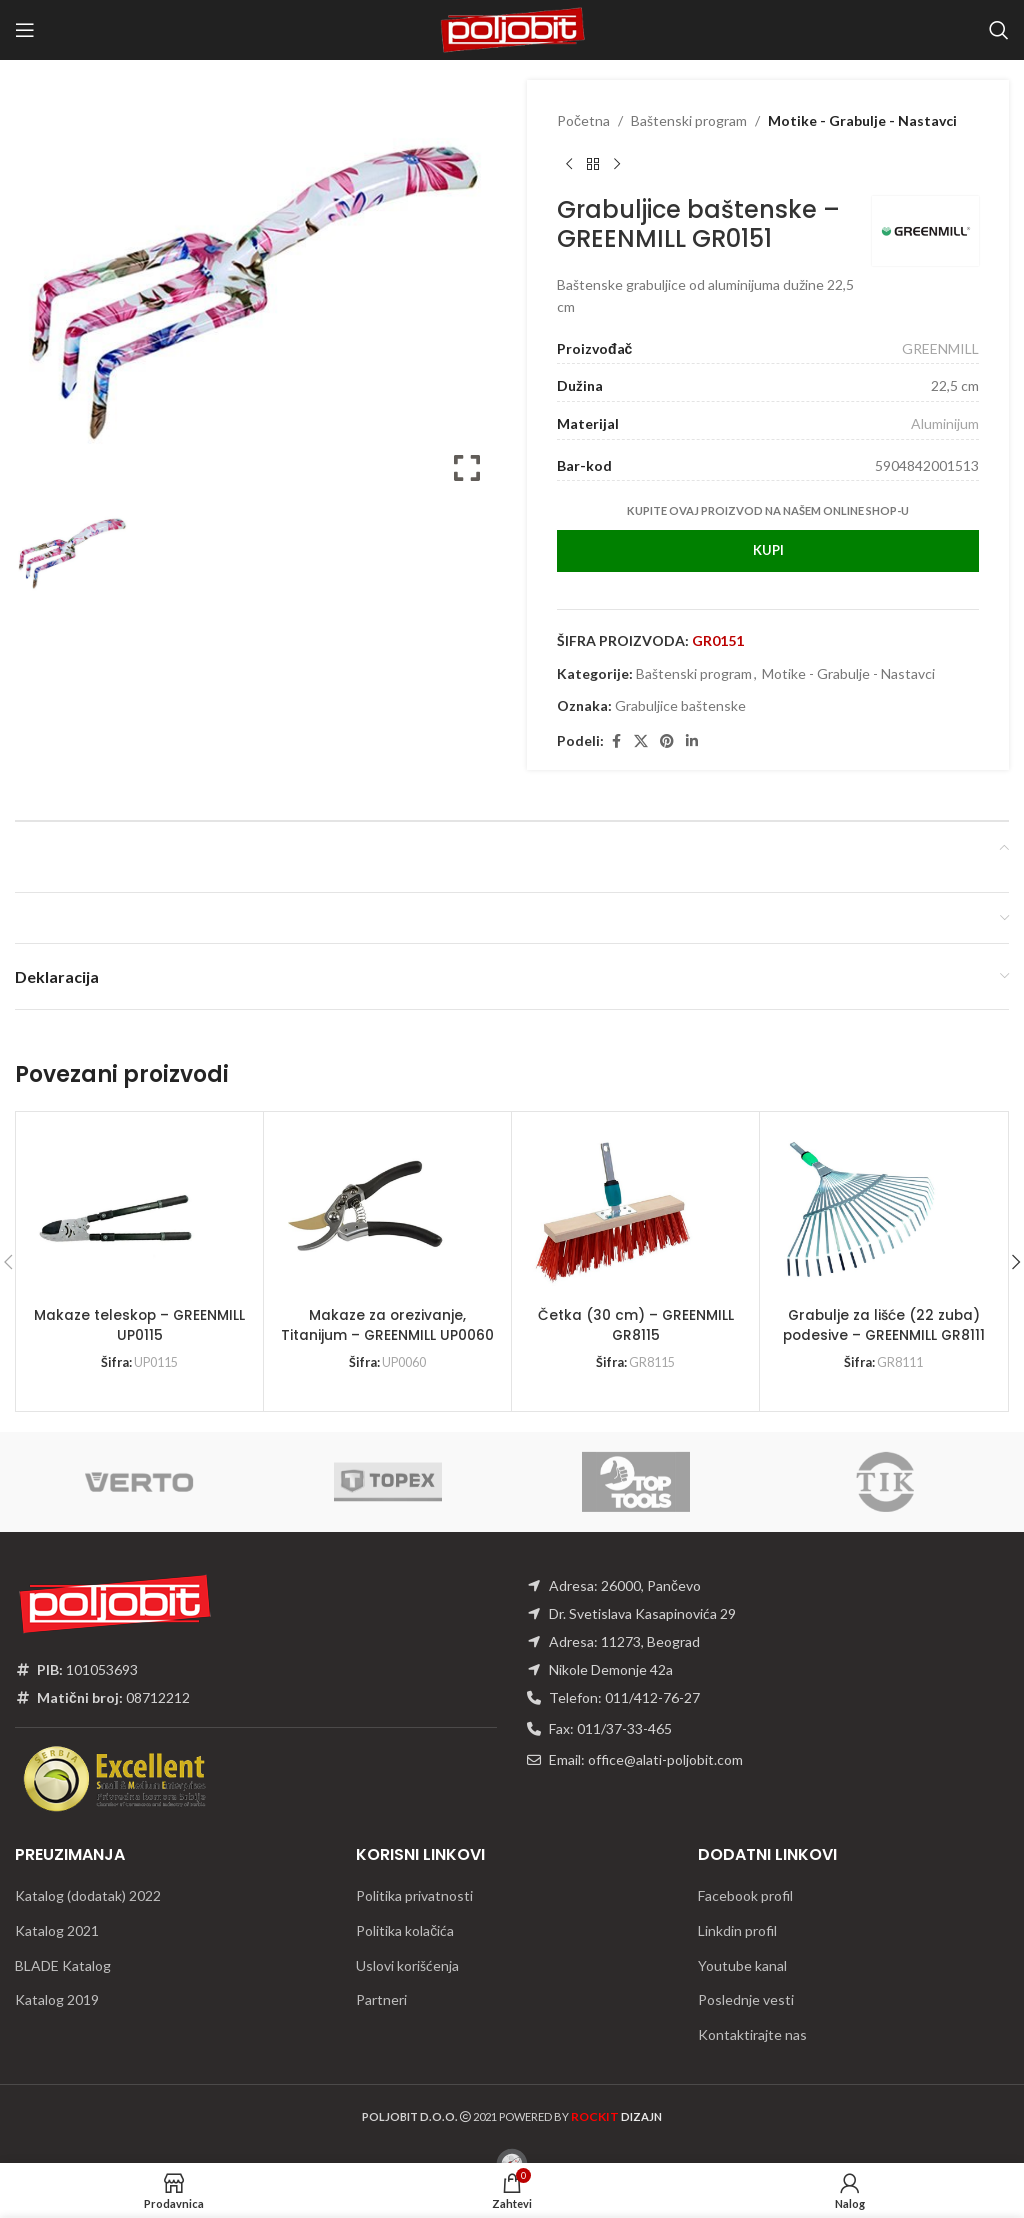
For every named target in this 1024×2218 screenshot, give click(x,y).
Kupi (768, 550)
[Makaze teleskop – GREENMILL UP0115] (116, 1212)
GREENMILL (940, 348)
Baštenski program (689, 120)
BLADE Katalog (63, 1965)
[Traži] (999, 30)
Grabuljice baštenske (680, 705)
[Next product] (617, 164)
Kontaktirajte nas (752, 2034)
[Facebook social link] (616, 741)
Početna (583, 120)
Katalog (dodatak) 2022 (88, 1895)
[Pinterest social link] (667, 741)
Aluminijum (945, 423)
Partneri (381, 1999)
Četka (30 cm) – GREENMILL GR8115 (635, 1325)
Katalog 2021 (57, 1930)
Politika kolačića (405, 1930)
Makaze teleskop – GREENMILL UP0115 (140, 1325)
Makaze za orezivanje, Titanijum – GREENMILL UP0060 (388, 1325)
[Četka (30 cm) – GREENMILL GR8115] (612, 1212)
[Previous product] (569, 164)
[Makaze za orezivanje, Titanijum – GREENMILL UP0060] (364, 1212)
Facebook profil (745, 1895)
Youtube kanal (742, 1965)
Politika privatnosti (414, 1895)
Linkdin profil (737, 1930)
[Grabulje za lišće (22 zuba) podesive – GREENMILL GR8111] (860, 1212)
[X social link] (641, 741)
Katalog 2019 (57, 1999)
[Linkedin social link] (692, 741)
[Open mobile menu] (25, 30)
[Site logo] (512, 28)
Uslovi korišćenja (407, 1965)
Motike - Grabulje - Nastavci (862, 120)
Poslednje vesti (746, 1999)
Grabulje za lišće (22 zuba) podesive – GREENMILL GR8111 (884, 1325)
